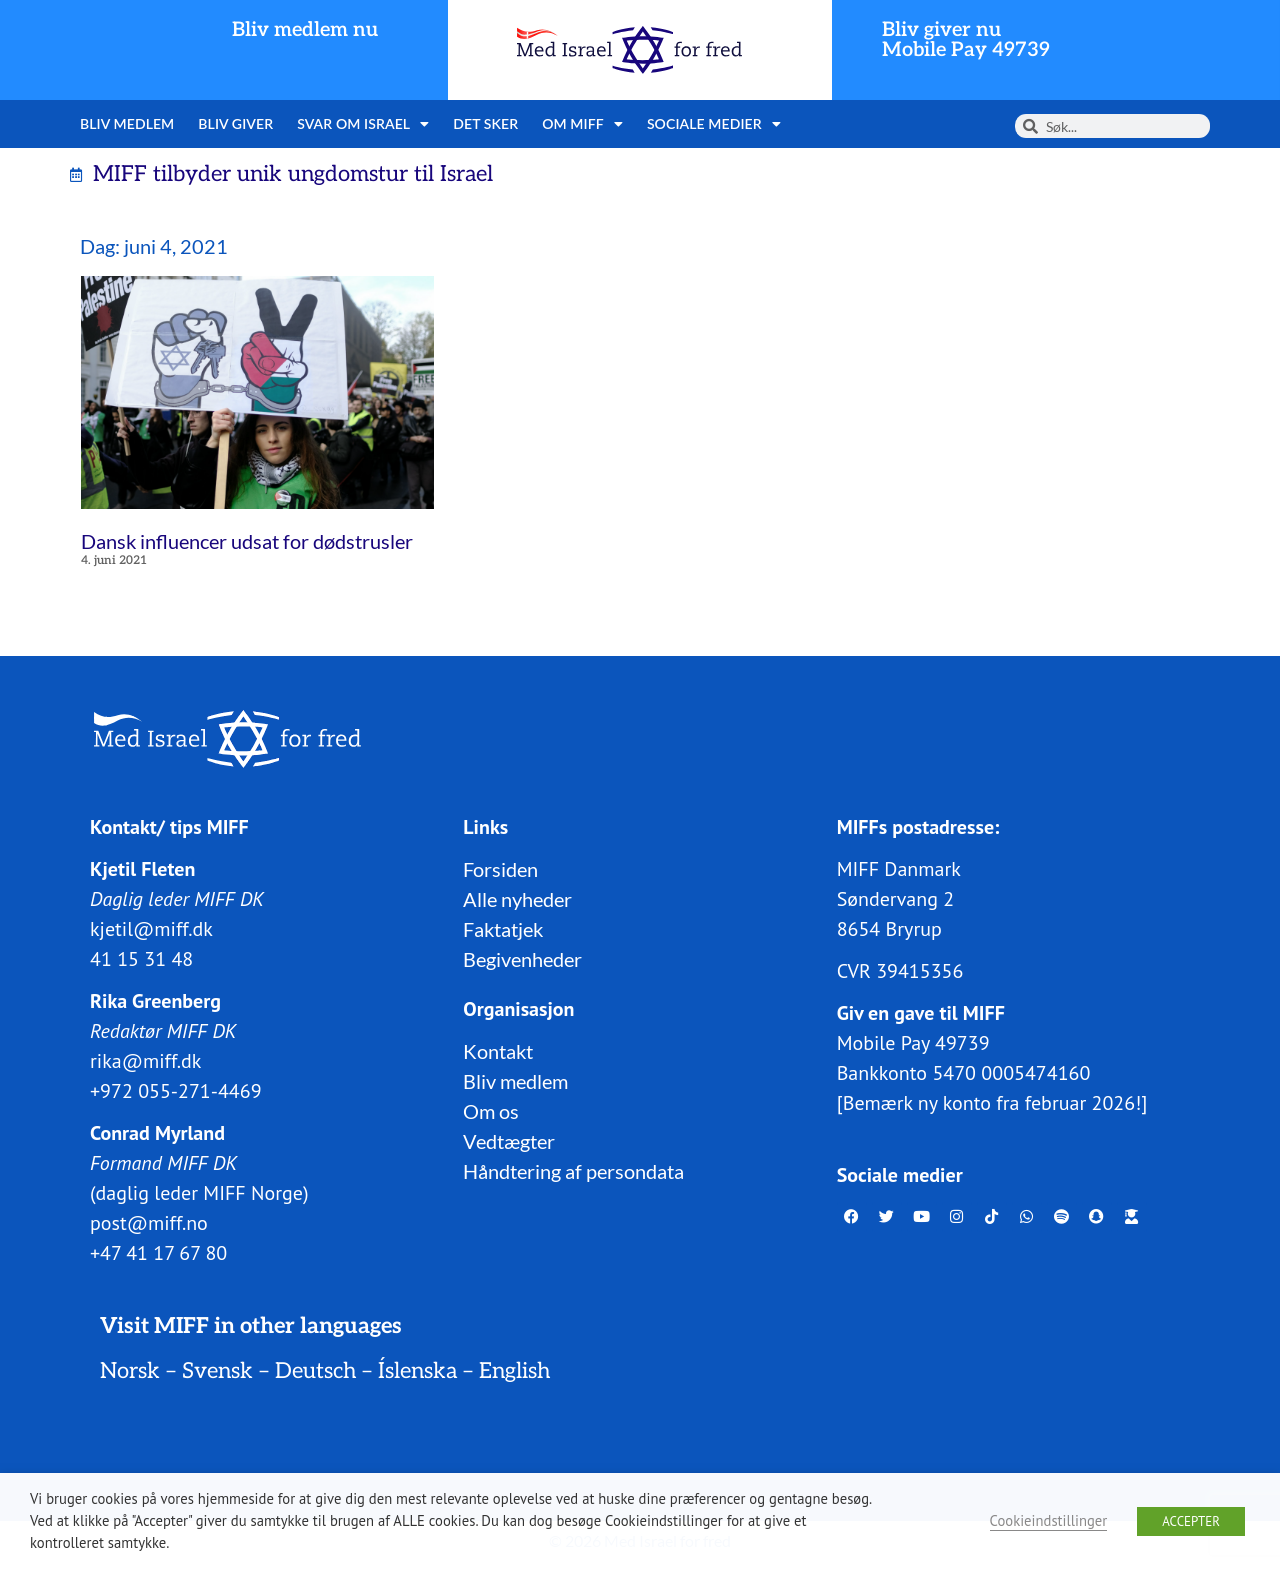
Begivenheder (522, 958)
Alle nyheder (517, 898)
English (514, 1370)
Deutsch (315, 1370)
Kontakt (498, 1050)
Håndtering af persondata (573, 1170)
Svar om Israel (363, 124)
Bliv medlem (127, 123)
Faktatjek (503, 928)
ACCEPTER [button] (1191, 1521)
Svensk (217, 1370)
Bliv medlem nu (305, 30)
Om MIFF (582, 124)
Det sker (485, 123)
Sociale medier (714, 124)
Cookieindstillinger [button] (1049, 1520)
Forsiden (500, 868)
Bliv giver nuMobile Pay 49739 (966, 40)
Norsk (130, 1370)
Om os (491, 1110)
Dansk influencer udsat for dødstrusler (247, 541)
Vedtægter (509, 1140)
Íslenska (417, 1370)
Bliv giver (235, 123)
